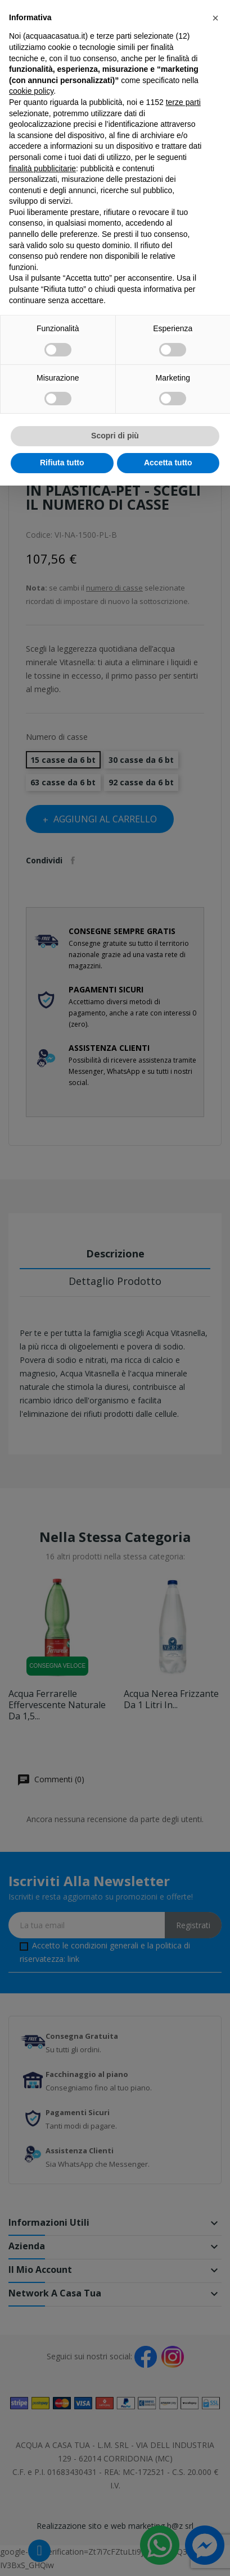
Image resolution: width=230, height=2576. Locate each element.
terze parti (183, 102)
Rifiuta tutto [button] (62, 462)
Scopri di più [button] (115, 435)
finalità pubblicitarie (42, 168)
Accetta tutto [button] (168, 462)
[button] (215, 18)
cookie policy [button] (31, 90)
